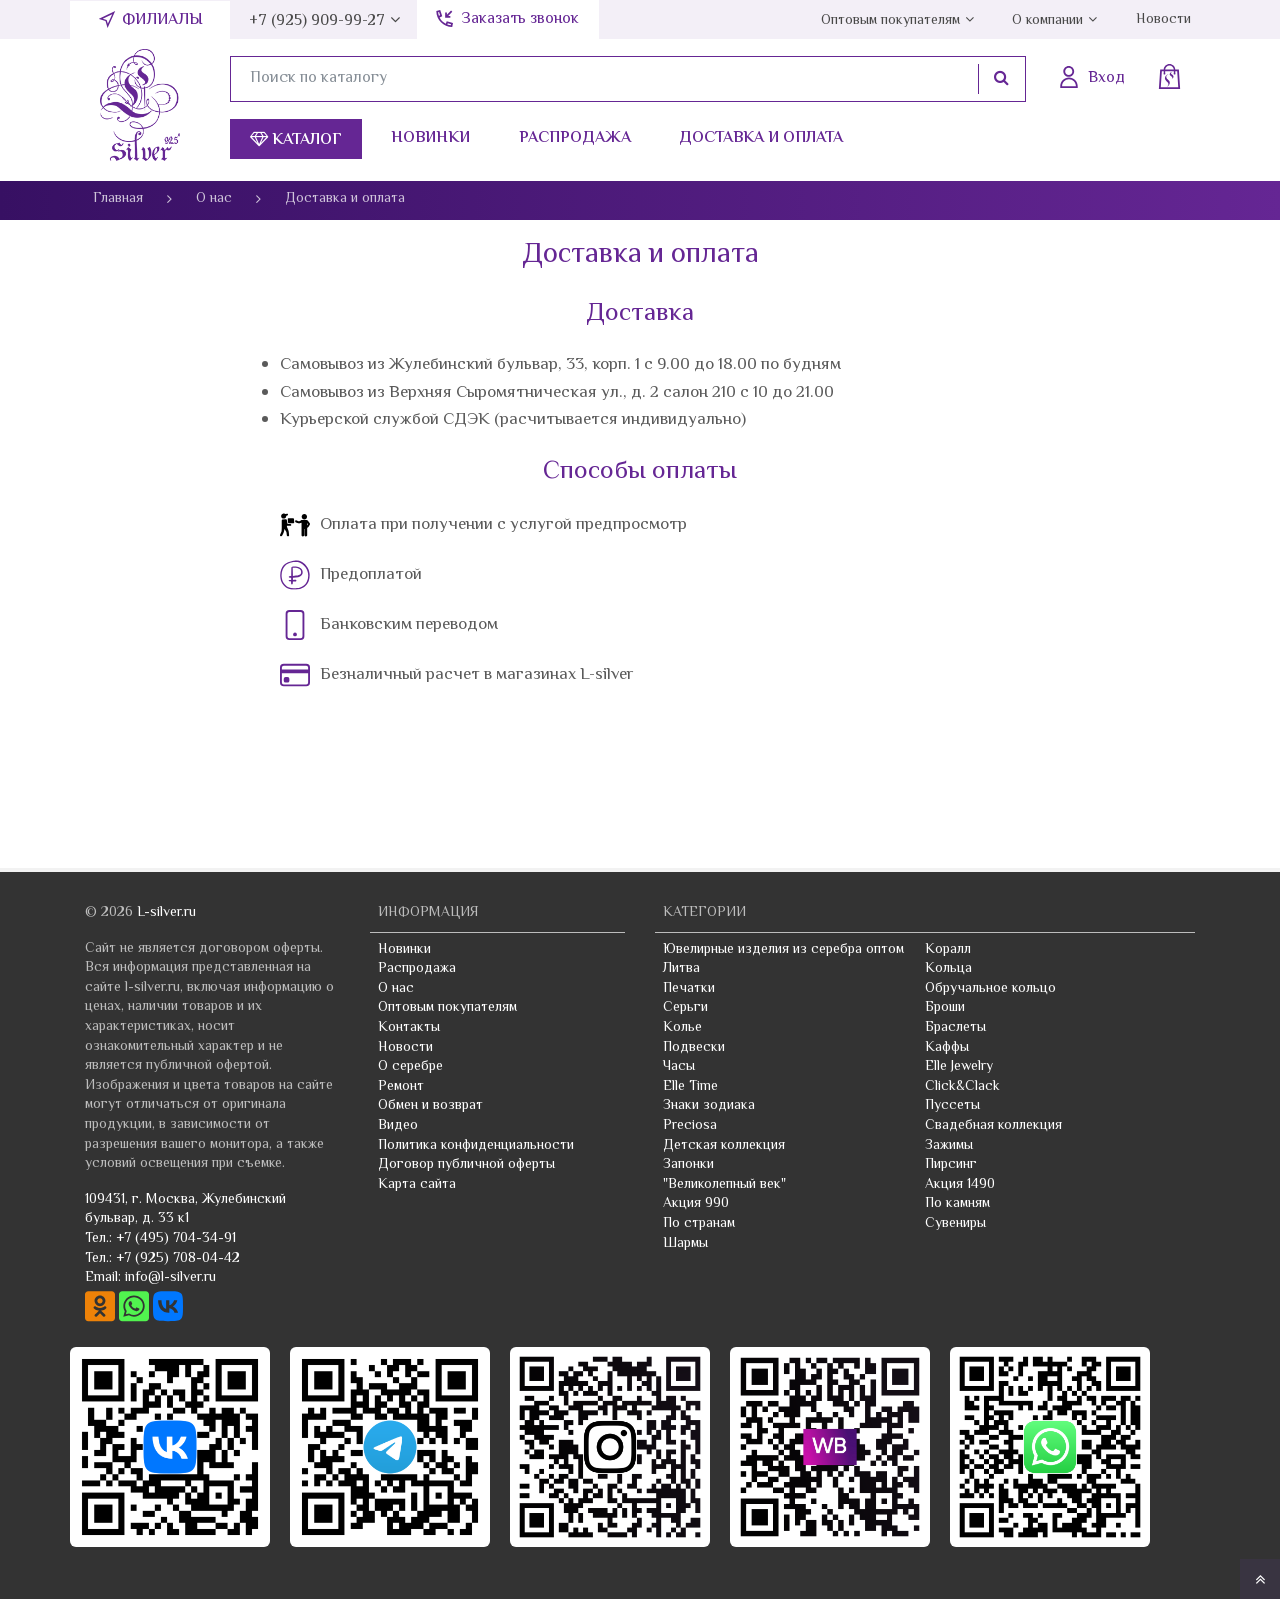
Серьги (685, 1008)
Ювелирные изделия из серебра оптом (783, 950)
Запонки (688, 1165)
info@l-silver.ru (170, 1278)
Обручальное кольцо (990, 989)
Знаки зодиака (709, 1106)
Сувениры (955, 1224)
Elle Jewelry (959, 1067)
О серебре (410, 1067)
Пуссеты (952, 1106)
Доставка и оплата (761, 138)
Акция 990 (696, 1204)
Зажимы (949, 1146)
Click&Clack (962, 1087)
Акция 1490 (960, 1185)
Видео (398, 1126)
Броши (945, 1008)
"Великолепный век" (724, 1185)
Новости (1163, 20)
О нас (396, 989)
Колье (682, 1028)
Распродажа (575, 138)
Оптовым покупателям (890, 21)
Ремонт (401, 1087)
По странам (699, 1224)
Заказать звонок (520, 19)
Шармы (685, 1244)
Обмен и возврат (430, 1106)
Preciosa (690, 1126)
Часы (679, 1067)
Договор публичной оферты (466, 1165)
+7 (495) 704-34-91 (176, 1239)
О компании (1047, 21)
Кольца (948, 969)
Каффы (947, 1048)
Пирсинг (951, 1165)
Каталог (296, 140)
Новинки (430, 138)
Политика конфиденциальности (476, 1146)
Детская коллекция (724, 1146)
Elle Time (690, 1087)
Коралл (948, 950)
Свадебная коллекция (993, 1126)
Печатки (689, 989)
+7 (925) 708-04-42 (178, 1259)
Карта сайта (417, 1185)
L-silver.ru (166, 913)
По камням (957, 1204)
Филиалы (162, 20)
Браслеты (955, 1028)
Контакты (409, 1028)
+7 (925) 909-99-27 (317, 21)
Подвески (694, 1048)
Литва (681, 969)
